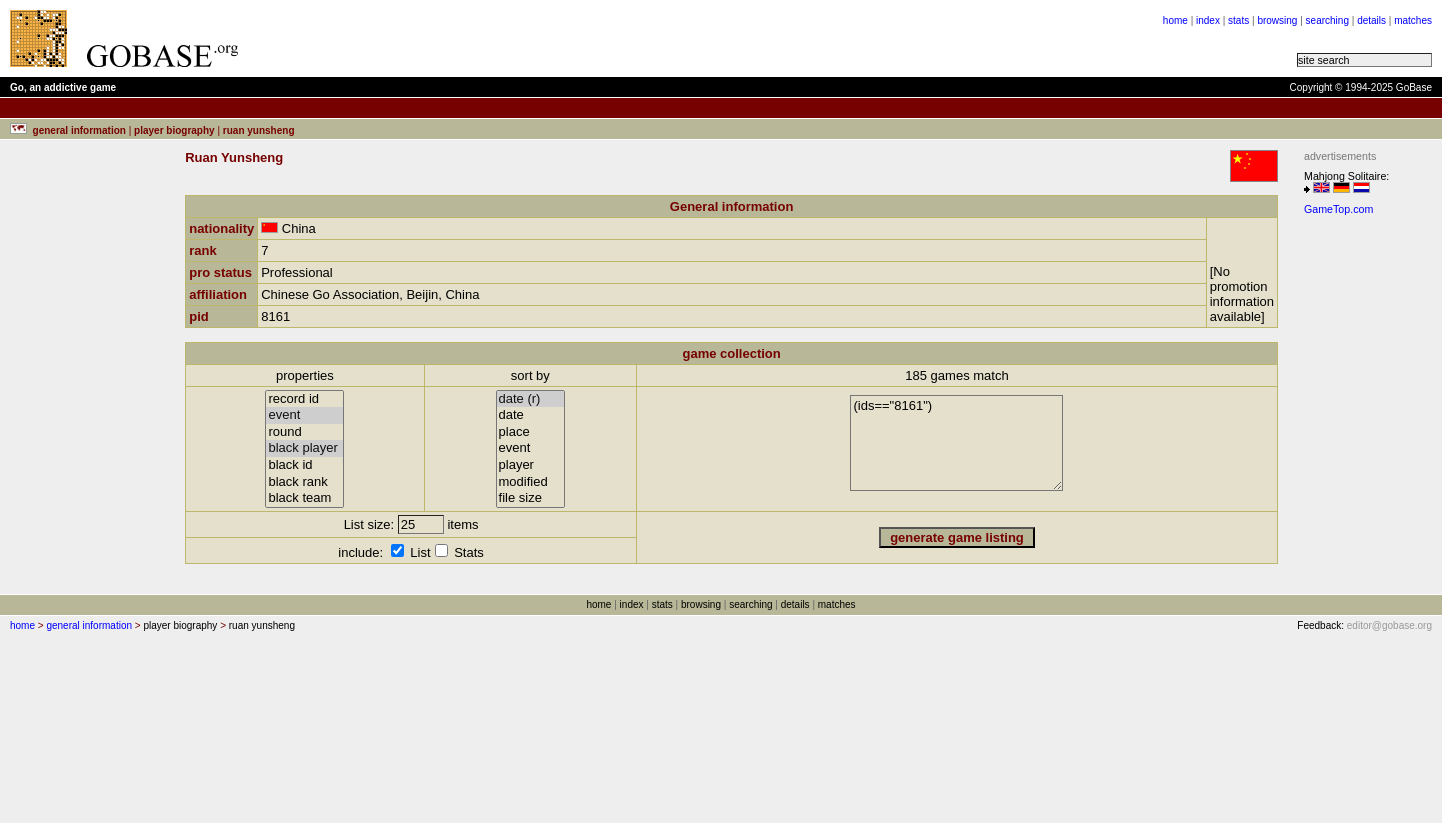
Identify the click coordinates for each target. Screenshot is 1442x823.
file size (531, 498)
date (531, 415)
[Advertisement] (1364, 523)
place (531, 432)
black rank (304, 482)
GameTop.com (1338, 209)
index (1208, 20)
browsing (1277, 20)
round (304, 432)
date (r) (531, 399)
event (304, 415)
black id (304, 465)
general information (89, 625)
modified (531, 482)
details (1371, 20)
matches (1413, 20)
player (531, 465)
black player (304, 448)
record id (304, 399)
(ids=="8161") (956, 443)
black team (304, 498)
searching (1327, 20)
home (1175, 20)
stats (1238, 20)
